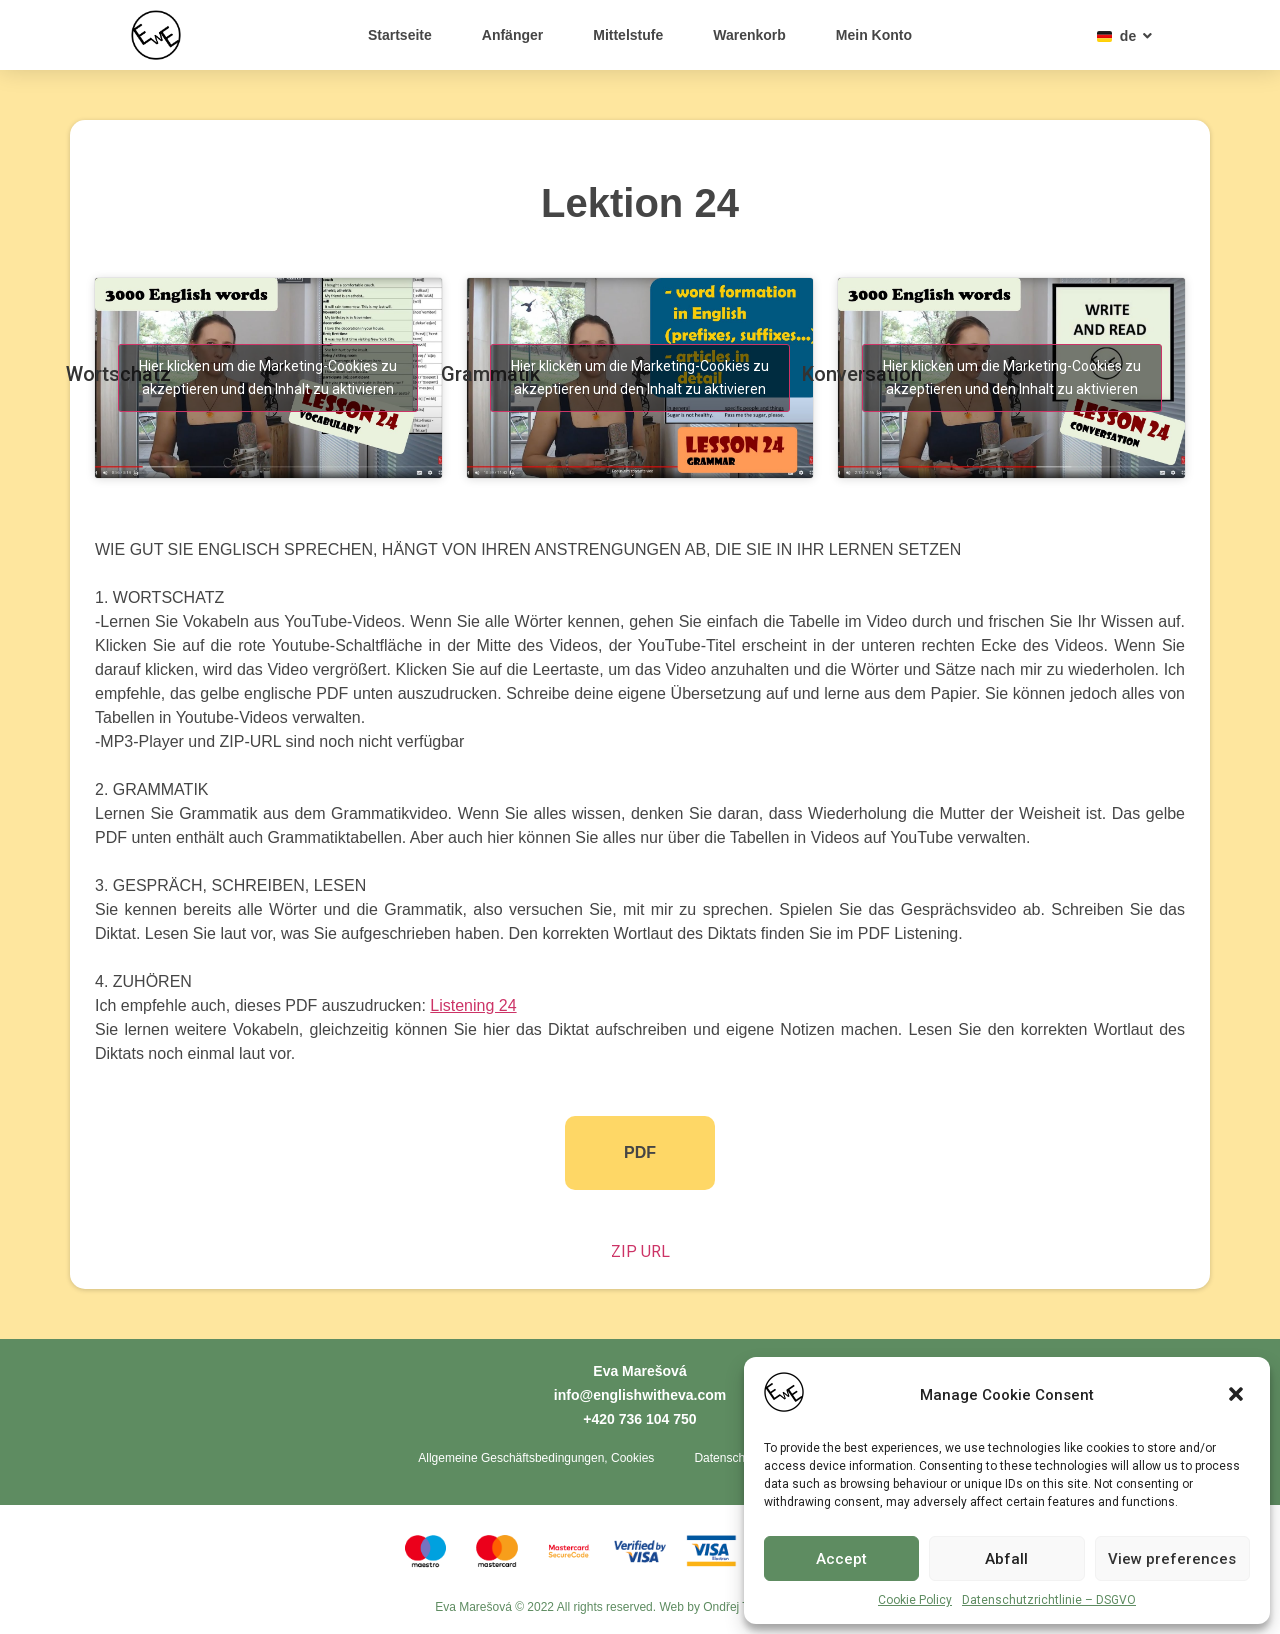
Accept (841, 1559)
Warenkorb (749, 35)
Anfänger (512, 35)
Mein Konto (874, 35)
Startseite (400, 35)
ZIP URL (640, 1251)
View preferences (1172, 1559)
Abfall (1006, 1559)
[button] (1238, 1396)
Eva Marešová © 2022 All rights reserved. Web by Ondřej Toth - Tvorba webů (640, 1609)
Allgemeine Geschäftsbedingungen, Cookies (536, 1459)
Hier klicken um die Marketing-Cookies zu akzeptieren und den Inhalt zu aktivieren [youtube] (268, 377)
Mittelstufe (628, 35)
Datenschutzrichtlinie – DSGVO (1049, 1600)
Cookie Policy (915, 1600)
